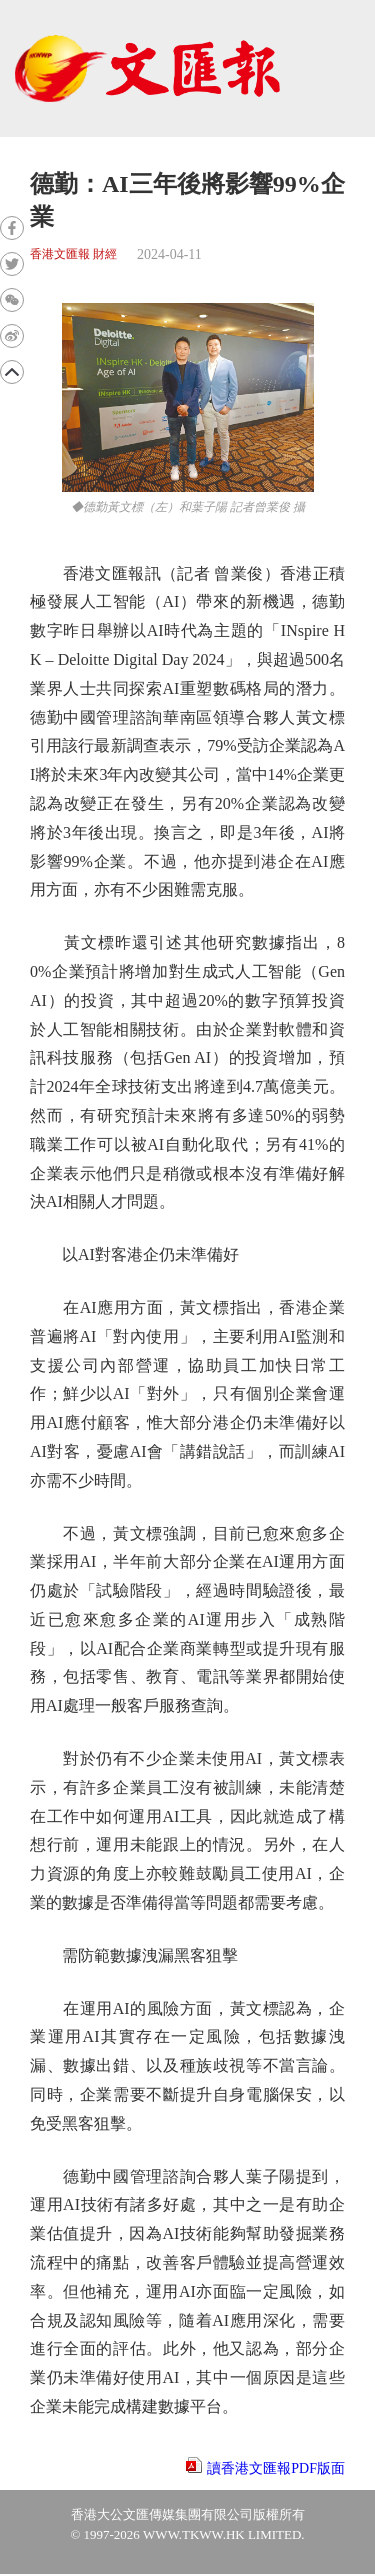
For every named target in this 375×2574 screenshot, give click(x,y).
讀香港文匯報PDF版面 (276, 2468)
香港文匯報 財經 (73, 254)
